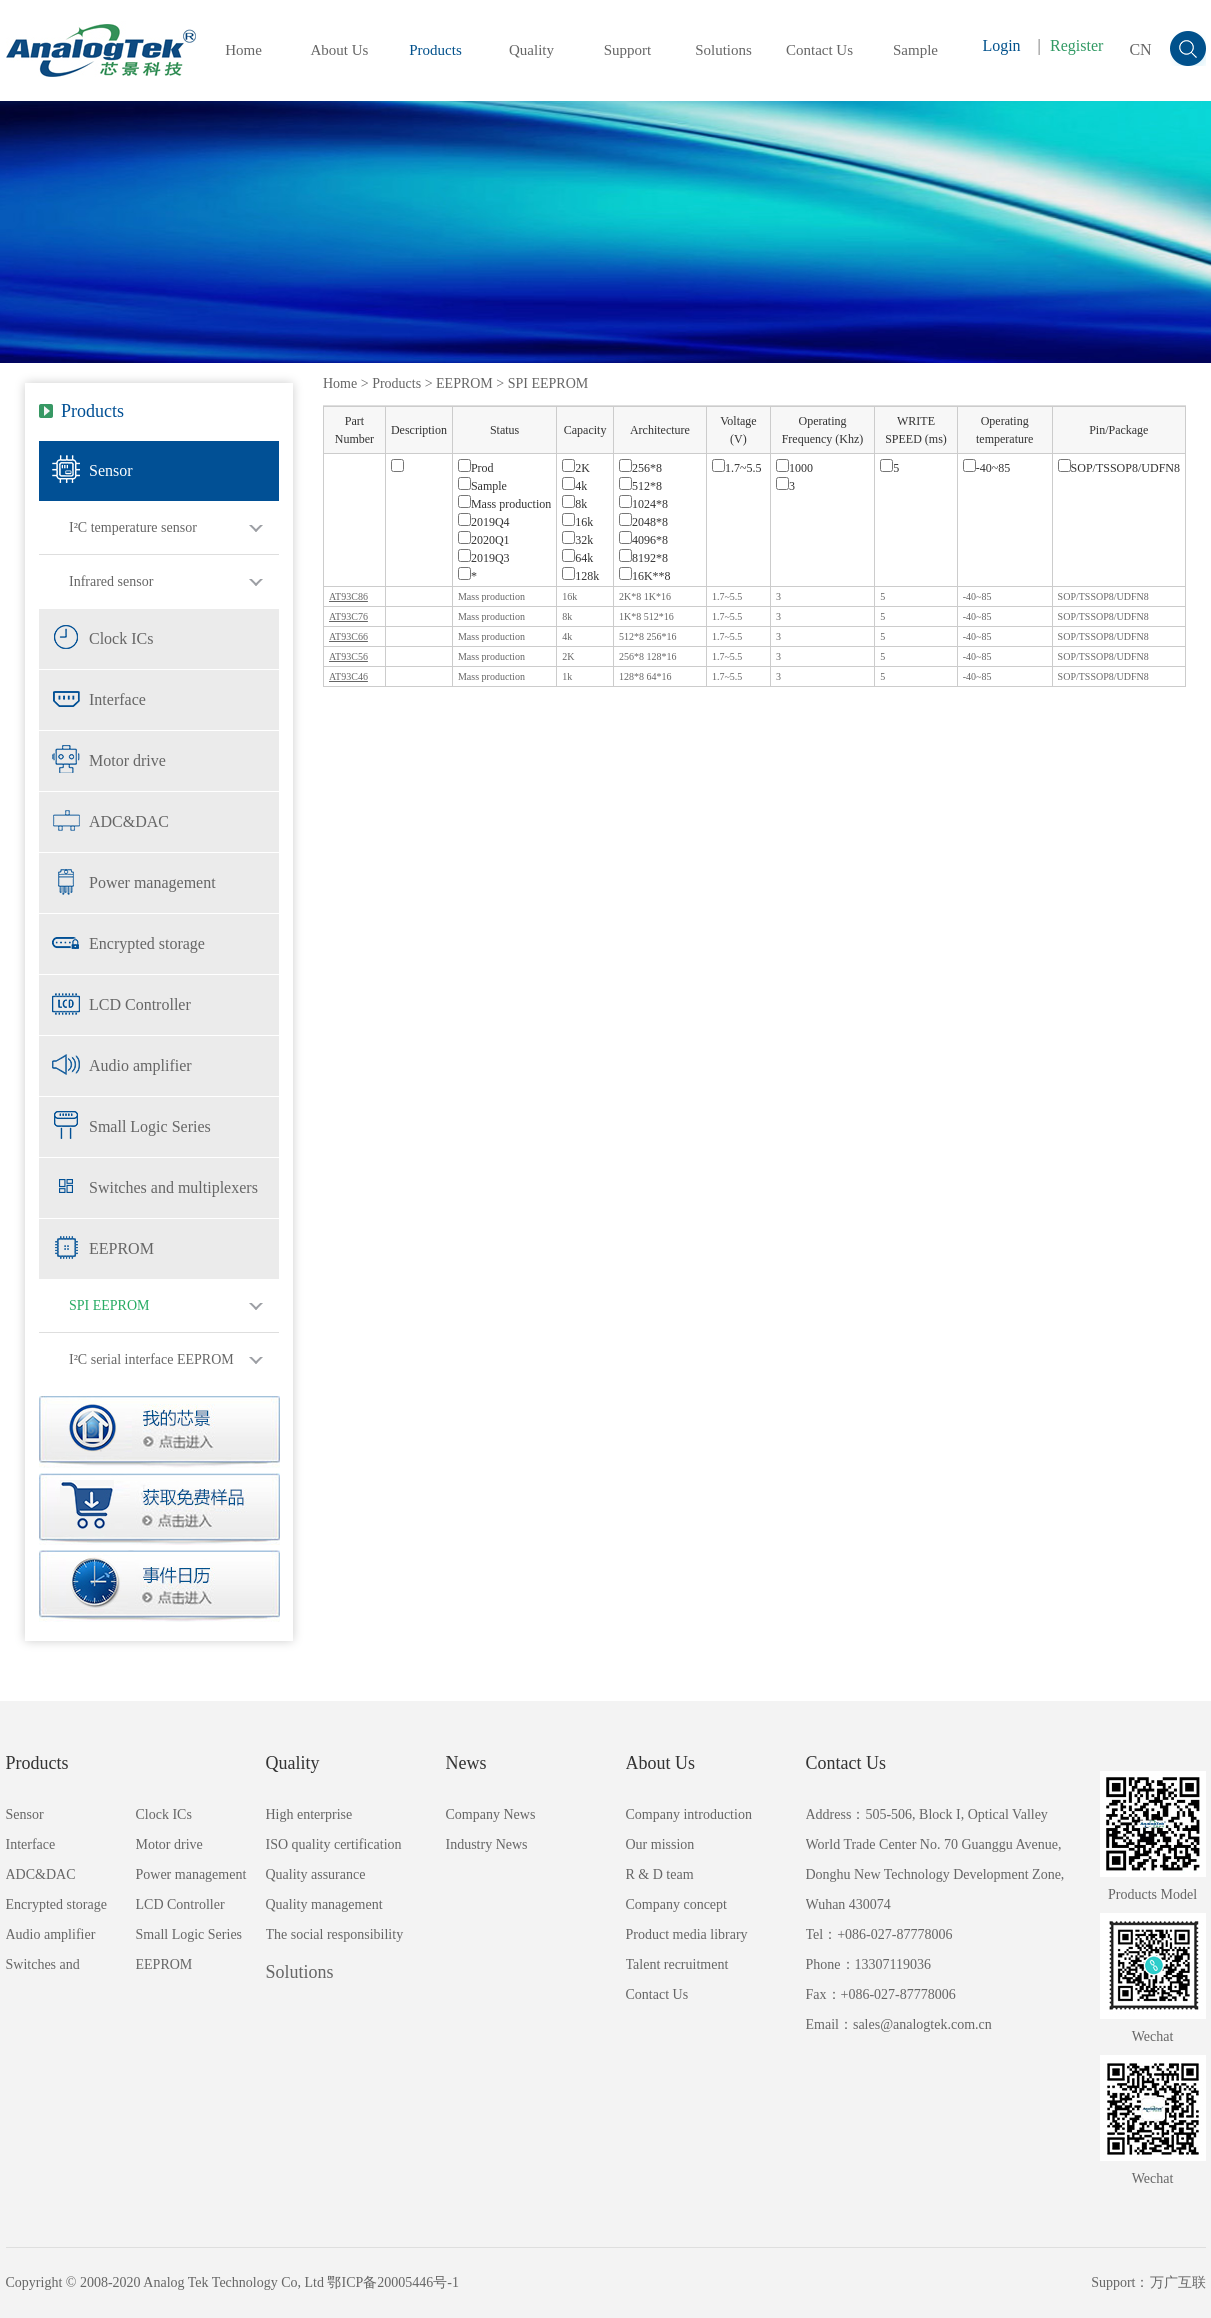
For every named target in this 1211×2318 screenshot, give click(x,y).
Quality (531, 50)
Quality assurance (316, 1874)
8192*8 (643, 558)
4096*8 (643, 540)
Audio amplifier (140, 1065)
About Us (340, 50)
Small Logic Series (150, 1126)
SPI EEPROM (109, 1305)
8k (574, 504)
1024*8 (643, 504)
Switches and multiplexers (173, 1187)
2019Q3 (484, 558)
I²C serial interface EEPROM (151, 1359)
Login (1001, 45)
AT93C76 (348, 616)
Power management (152, 882)
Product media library (687, 1934)
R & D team (660, 1874)
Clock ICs (121, 638)
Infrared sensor (111, 581)
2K (576, 468)
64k (577, 558)
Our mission (660, 1844)
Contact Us (819, 50)
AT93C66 (348, 636)
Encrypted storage (147, 943)
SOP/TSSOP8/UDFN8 (1119, 468)
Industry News (487, 1844)
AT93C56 (348, 656)
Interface (117, 699)
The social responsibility (335, 1934)
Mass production (504, 504)
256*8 (640, 468)
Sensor (111, 470)
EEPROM (121, 1248)
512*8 (640, 486)
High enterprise (309, 1814)
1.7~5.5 (737, 468)
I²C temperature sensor (133, 527)
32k (577, 540)
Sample (915, 50)
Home (243, 50)
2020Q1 (484, 540)
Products (435, 50)
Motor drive (127, 760)
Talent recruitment (677, 1964)
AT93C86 (348, 596)
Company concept (676, 1904)
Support (628, 50)
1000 (794, 468)
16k (577, 522)
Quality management (324, 1904)
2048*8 (643, 522)
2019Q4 (484, 522)
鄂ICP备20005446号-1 (392, 2282)
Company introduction (689, 1814)
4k (574, 486)
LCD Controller (140, 1004)
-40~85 (987, 468)
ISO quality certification (334, 1844)
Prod (476, 468)
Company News (491, 1814)
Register (1076, 45)
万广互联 (1178, 2282)
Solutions (723, 50)
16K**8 (645, 576)
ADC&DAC (129, 821)
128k (580, 576)
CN (1140, 49)
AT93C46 (348, 676)
